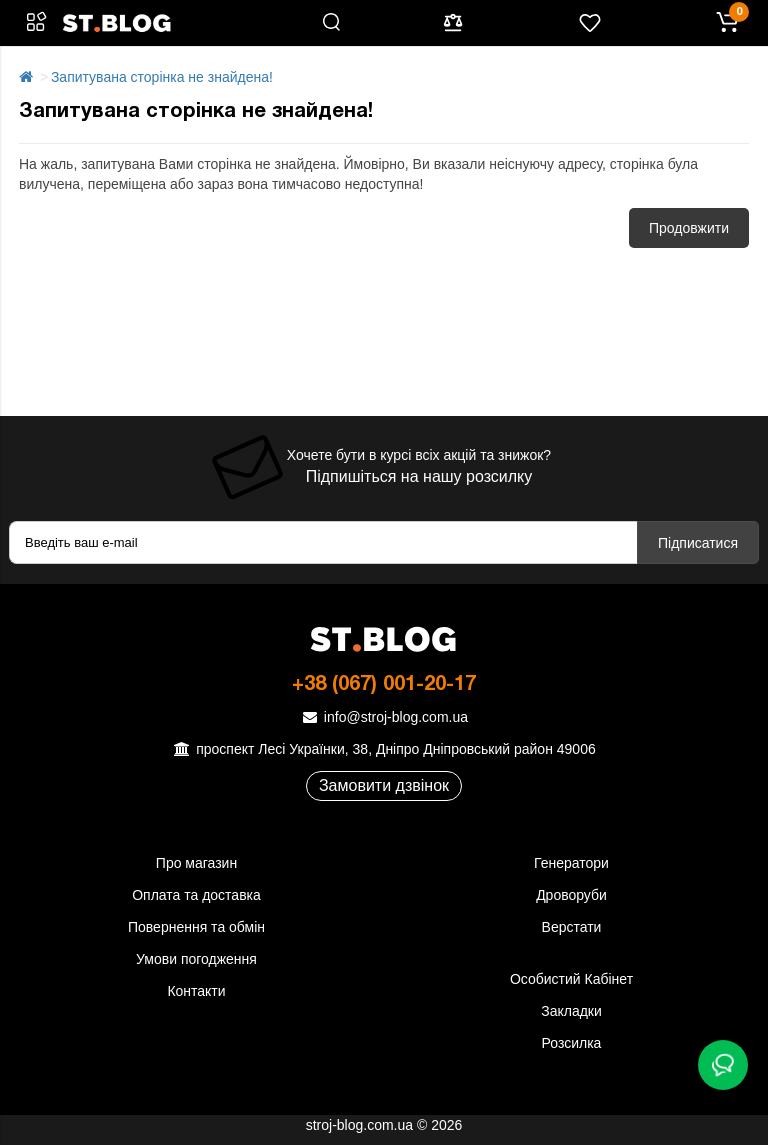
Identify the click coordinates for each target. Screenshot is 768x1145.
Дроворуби (571, 895)
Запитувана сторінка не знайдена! (162, 77)
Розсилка (572, 1043)
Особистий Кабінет (571, 979)
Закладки (571, 1011)
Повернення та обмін (196, 927)
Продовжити (689, 228)
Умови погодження (196, 959)
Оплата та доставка (196, 895)
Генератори (571, 863)
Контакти (196, 991)
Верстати (572, 927)
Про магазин (196, 863)
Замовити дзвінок (384, 785)
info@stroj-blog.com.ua (384, 717)
